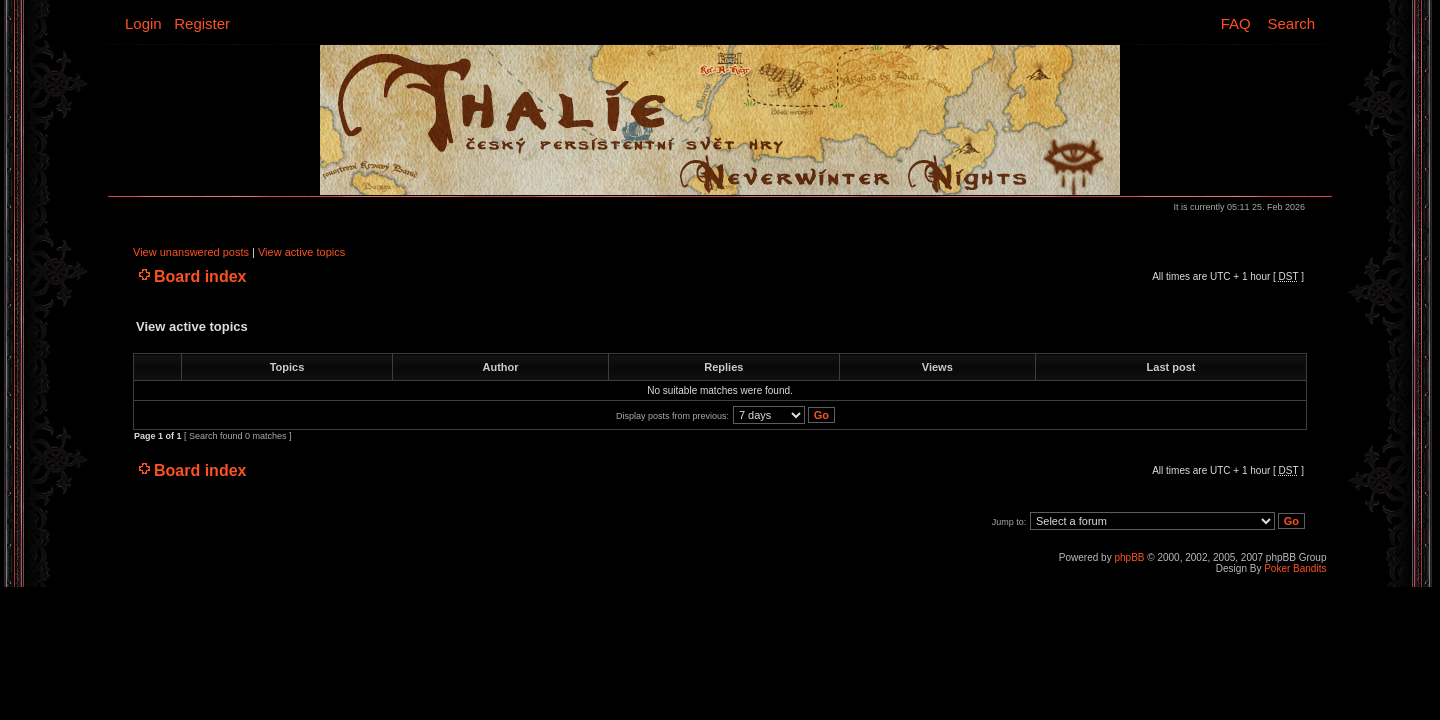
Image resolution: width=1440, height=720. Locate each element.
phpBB (1129, 557)
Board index (200, 276)
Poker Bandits (1295, 568)
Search (1291, 23)
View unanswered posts (191, 252)
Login (143, 23)
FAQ (1236, 23)
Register (202, 23)
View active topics (301, 252)
